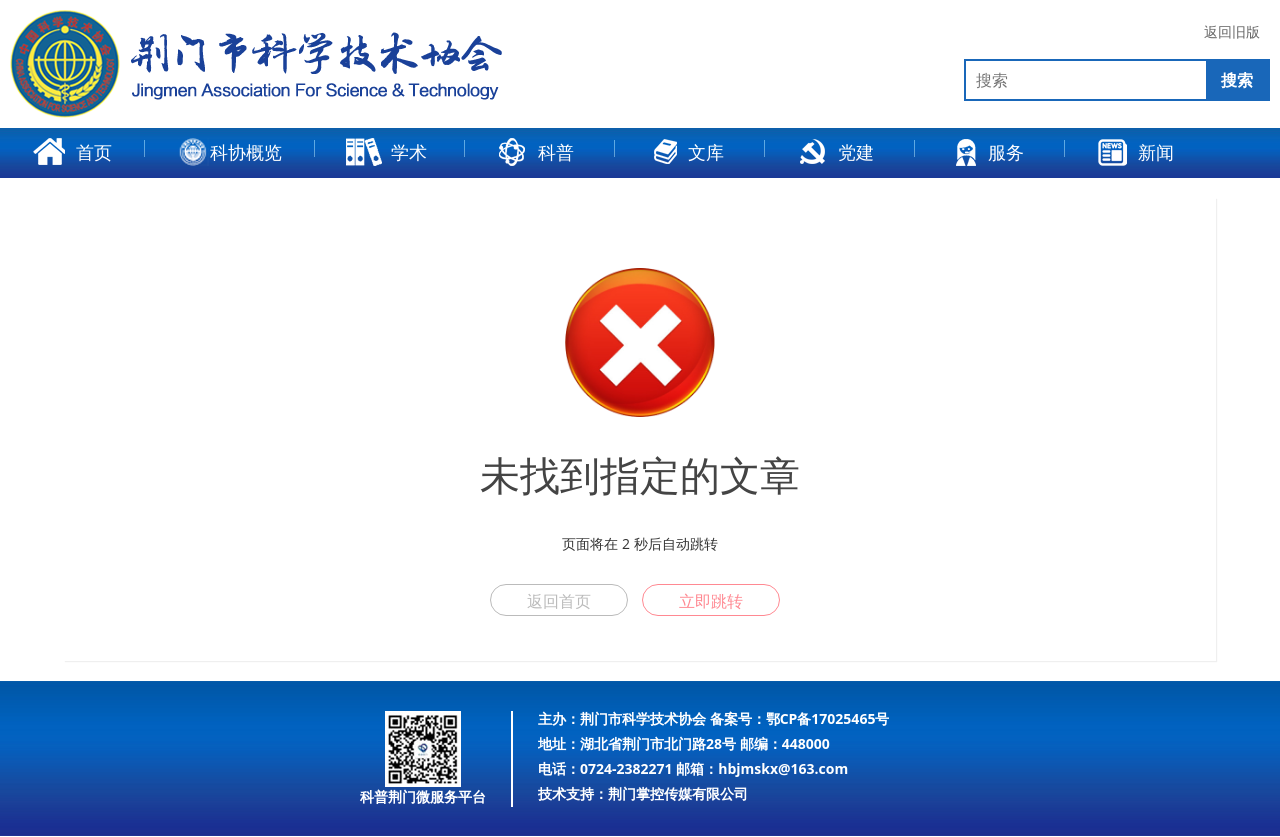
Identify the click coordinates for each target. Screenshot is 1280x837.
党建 (834, 152)
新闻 (1134, 152)
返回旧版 (1232, 32)
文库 (684, 152)
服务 (984, 152)
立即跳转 (711, 601)
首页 (72, 152)
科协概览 (230, 152)
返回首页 (559, 601)
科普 (534, 152)
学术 (386, 152)
